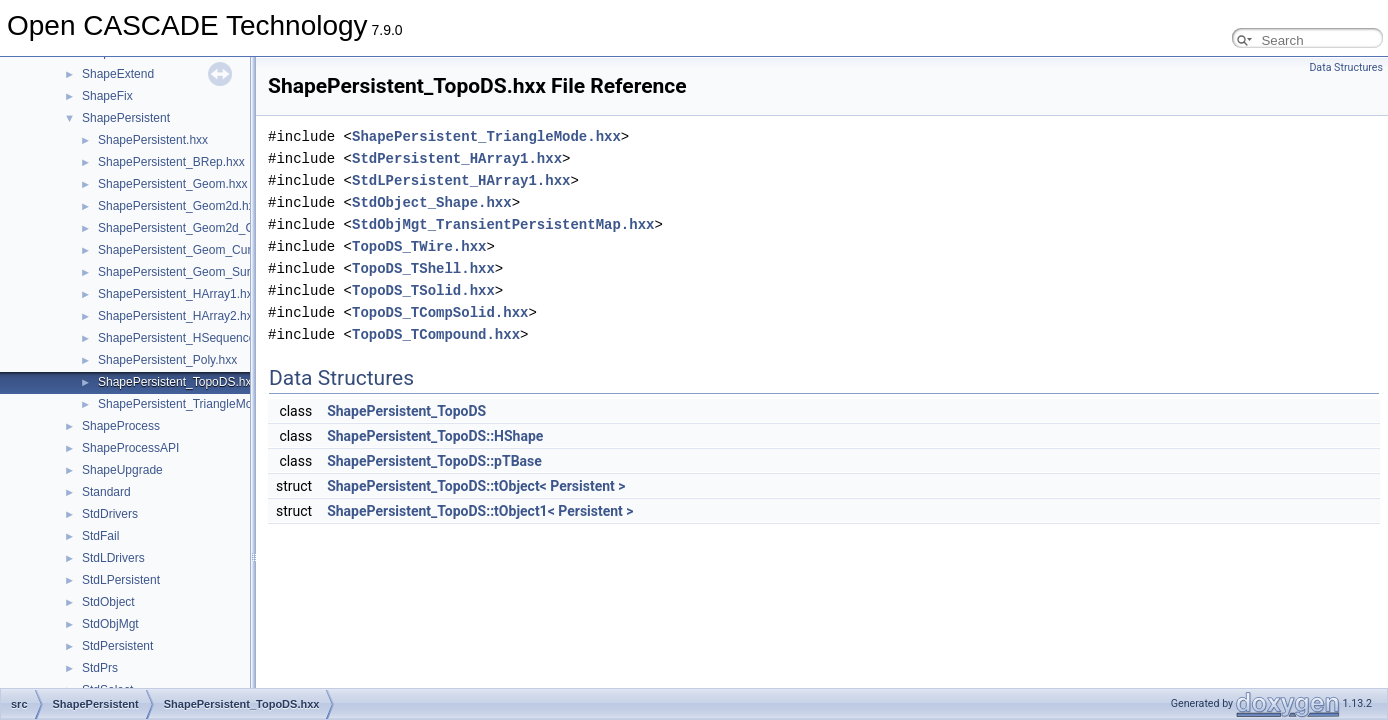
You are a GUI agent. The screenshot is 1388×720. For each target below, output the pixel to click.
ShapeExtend (118, 74)
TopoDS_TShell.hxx (423, 268)
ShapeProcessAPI (130, 448)
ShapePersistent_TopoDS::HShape (435, 436)
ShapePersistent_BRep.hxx (171, 162)
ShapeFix (107, 96)
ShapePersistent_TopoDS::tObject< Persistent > (476, 486)
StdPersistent (117, 646)
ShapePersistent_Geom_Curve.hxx (192, 250)
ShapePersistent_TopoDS (406, 411)
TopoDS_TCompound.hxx (436, 334)
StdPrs (100, 668)
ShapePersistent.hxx (153, 140)
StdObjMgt (110, 624)
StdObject (108, 602)
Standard (106, 492)
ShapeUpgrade (122, 470)
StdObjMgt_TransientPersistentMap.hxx (503, 224)
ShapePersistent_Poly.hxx (167, 360)
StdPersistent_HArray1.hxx (457, 158)
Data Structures (1346, 67)
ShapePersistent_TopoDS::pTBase (434, 461)
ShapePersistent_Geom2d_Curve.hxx (198, 228)
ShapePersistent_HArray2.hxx (178, 316)
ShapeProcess (121, 426)
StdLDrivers (113, 558)
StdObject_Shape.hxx (432, 202)
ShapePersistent (126, 118)
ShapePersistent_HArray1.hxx (178, 294)
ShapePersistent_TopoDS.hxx (177, 382)
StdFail (100, 536)
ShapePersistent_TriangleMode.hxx (193, 404)
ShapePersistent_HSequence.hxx (187, 338)
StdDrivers (110, 514)
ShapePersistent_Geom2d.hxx (179, 206)
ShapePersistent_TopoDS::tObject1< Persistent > (480, 511)
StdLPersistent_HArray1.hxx (461, 180)
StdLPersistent (121, 580)
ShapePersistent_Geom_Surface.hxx (196, 272)
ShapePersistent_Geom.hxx (172, 184)
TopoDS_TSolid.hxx (423, 290)
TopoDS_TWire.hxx (419, 246)
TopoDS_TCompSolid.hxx (440, 312)
